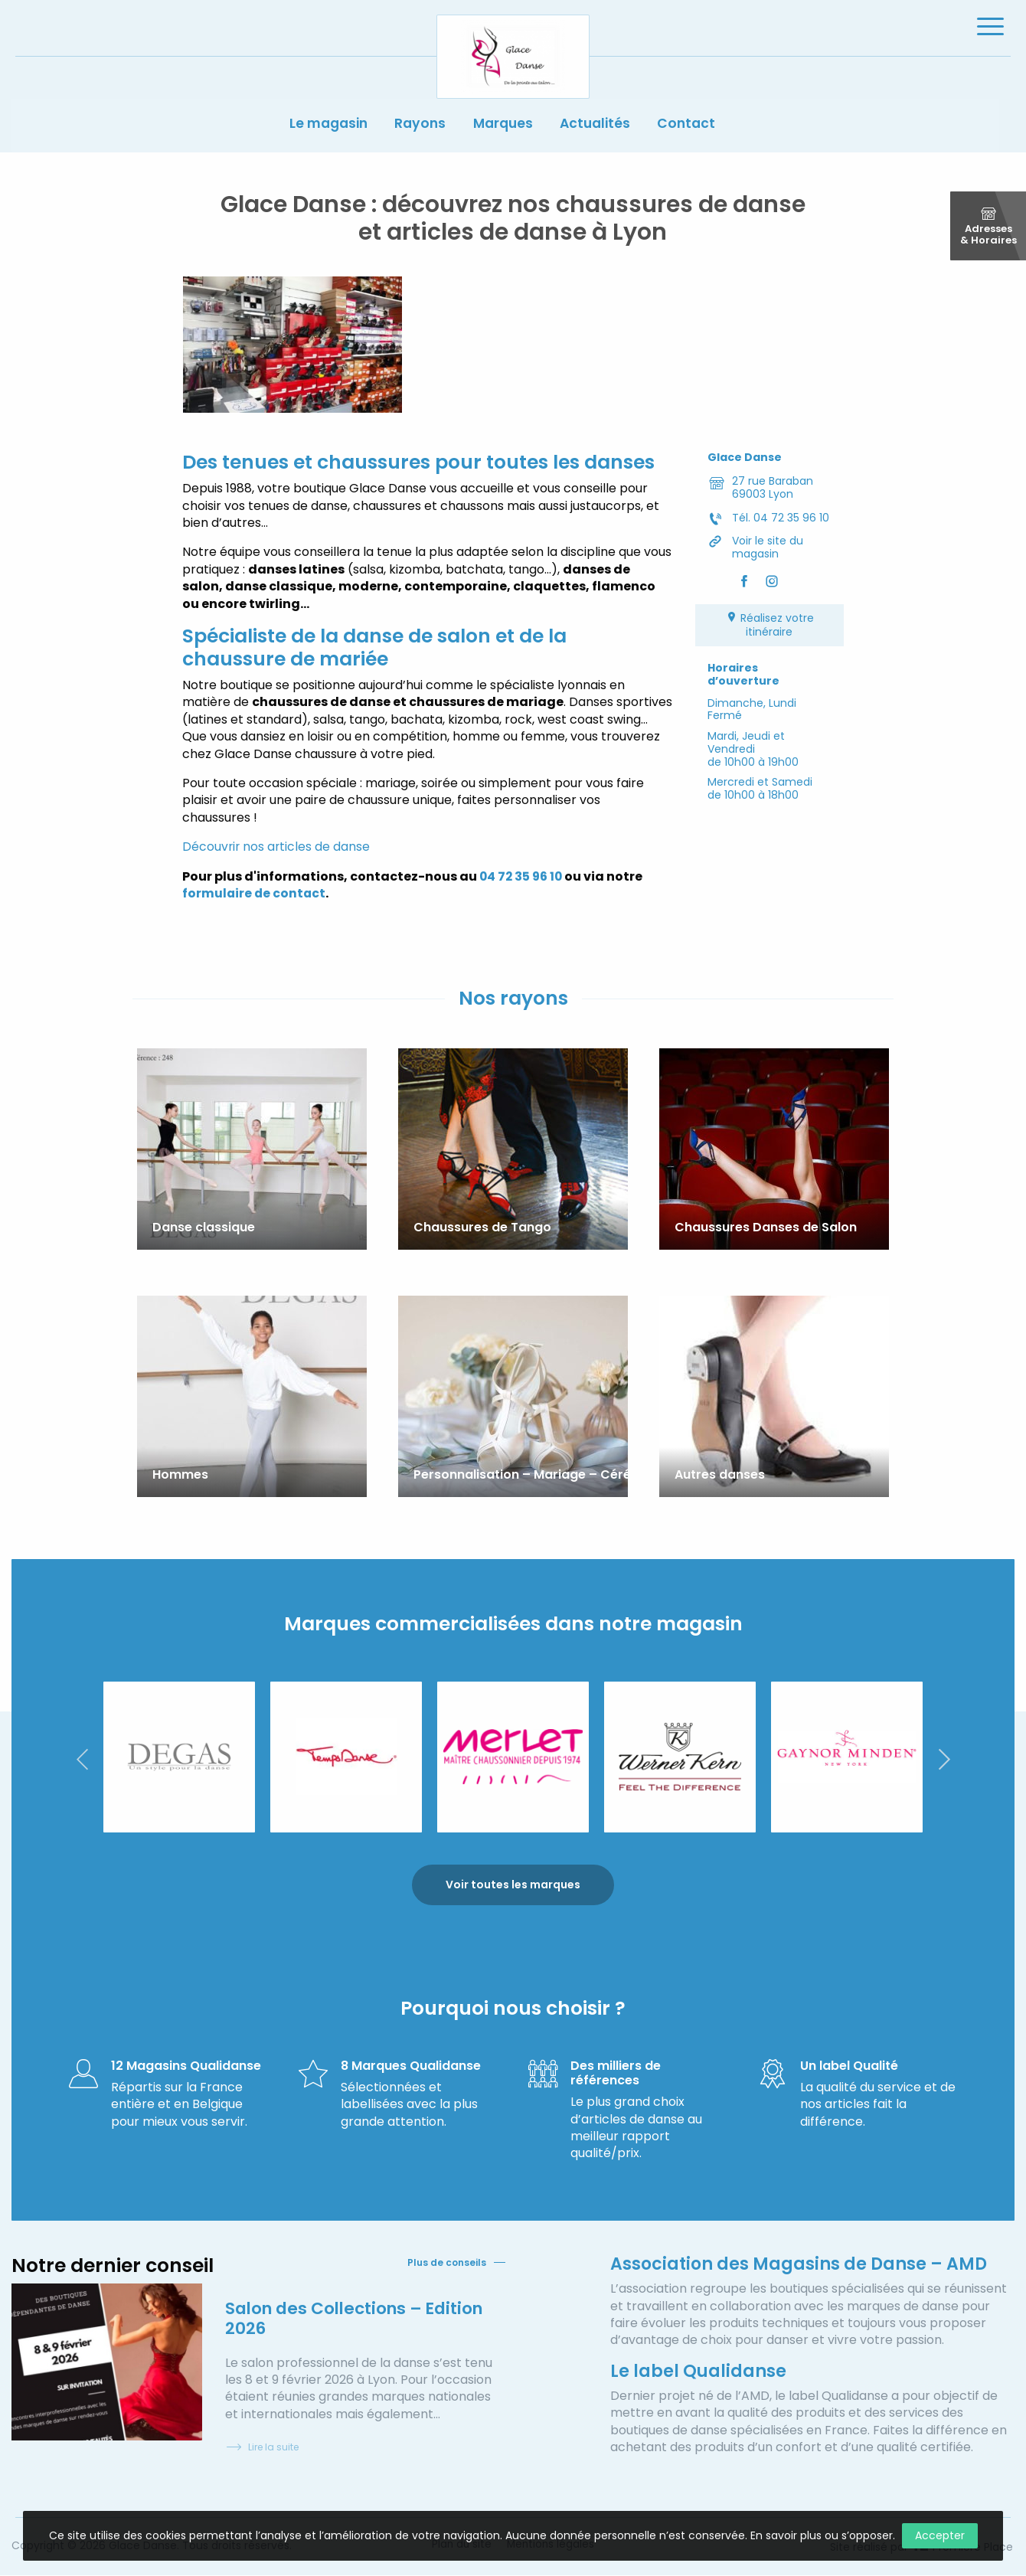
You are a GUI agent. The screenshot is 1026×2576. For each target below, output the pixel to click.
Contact (697, 129)
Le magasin (320, 129)
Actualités (601, 129)
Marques (503, 129)
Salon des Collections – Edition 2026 (359, 2319)
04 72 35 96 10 (522, 880)
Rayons (416, 129)
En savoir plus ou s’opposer (821, 2535)
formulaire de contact (255, 897)
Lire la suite (262, 2448)
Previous (82, 1759)
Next (944, 1759)
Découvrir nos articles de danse (277, 850)
